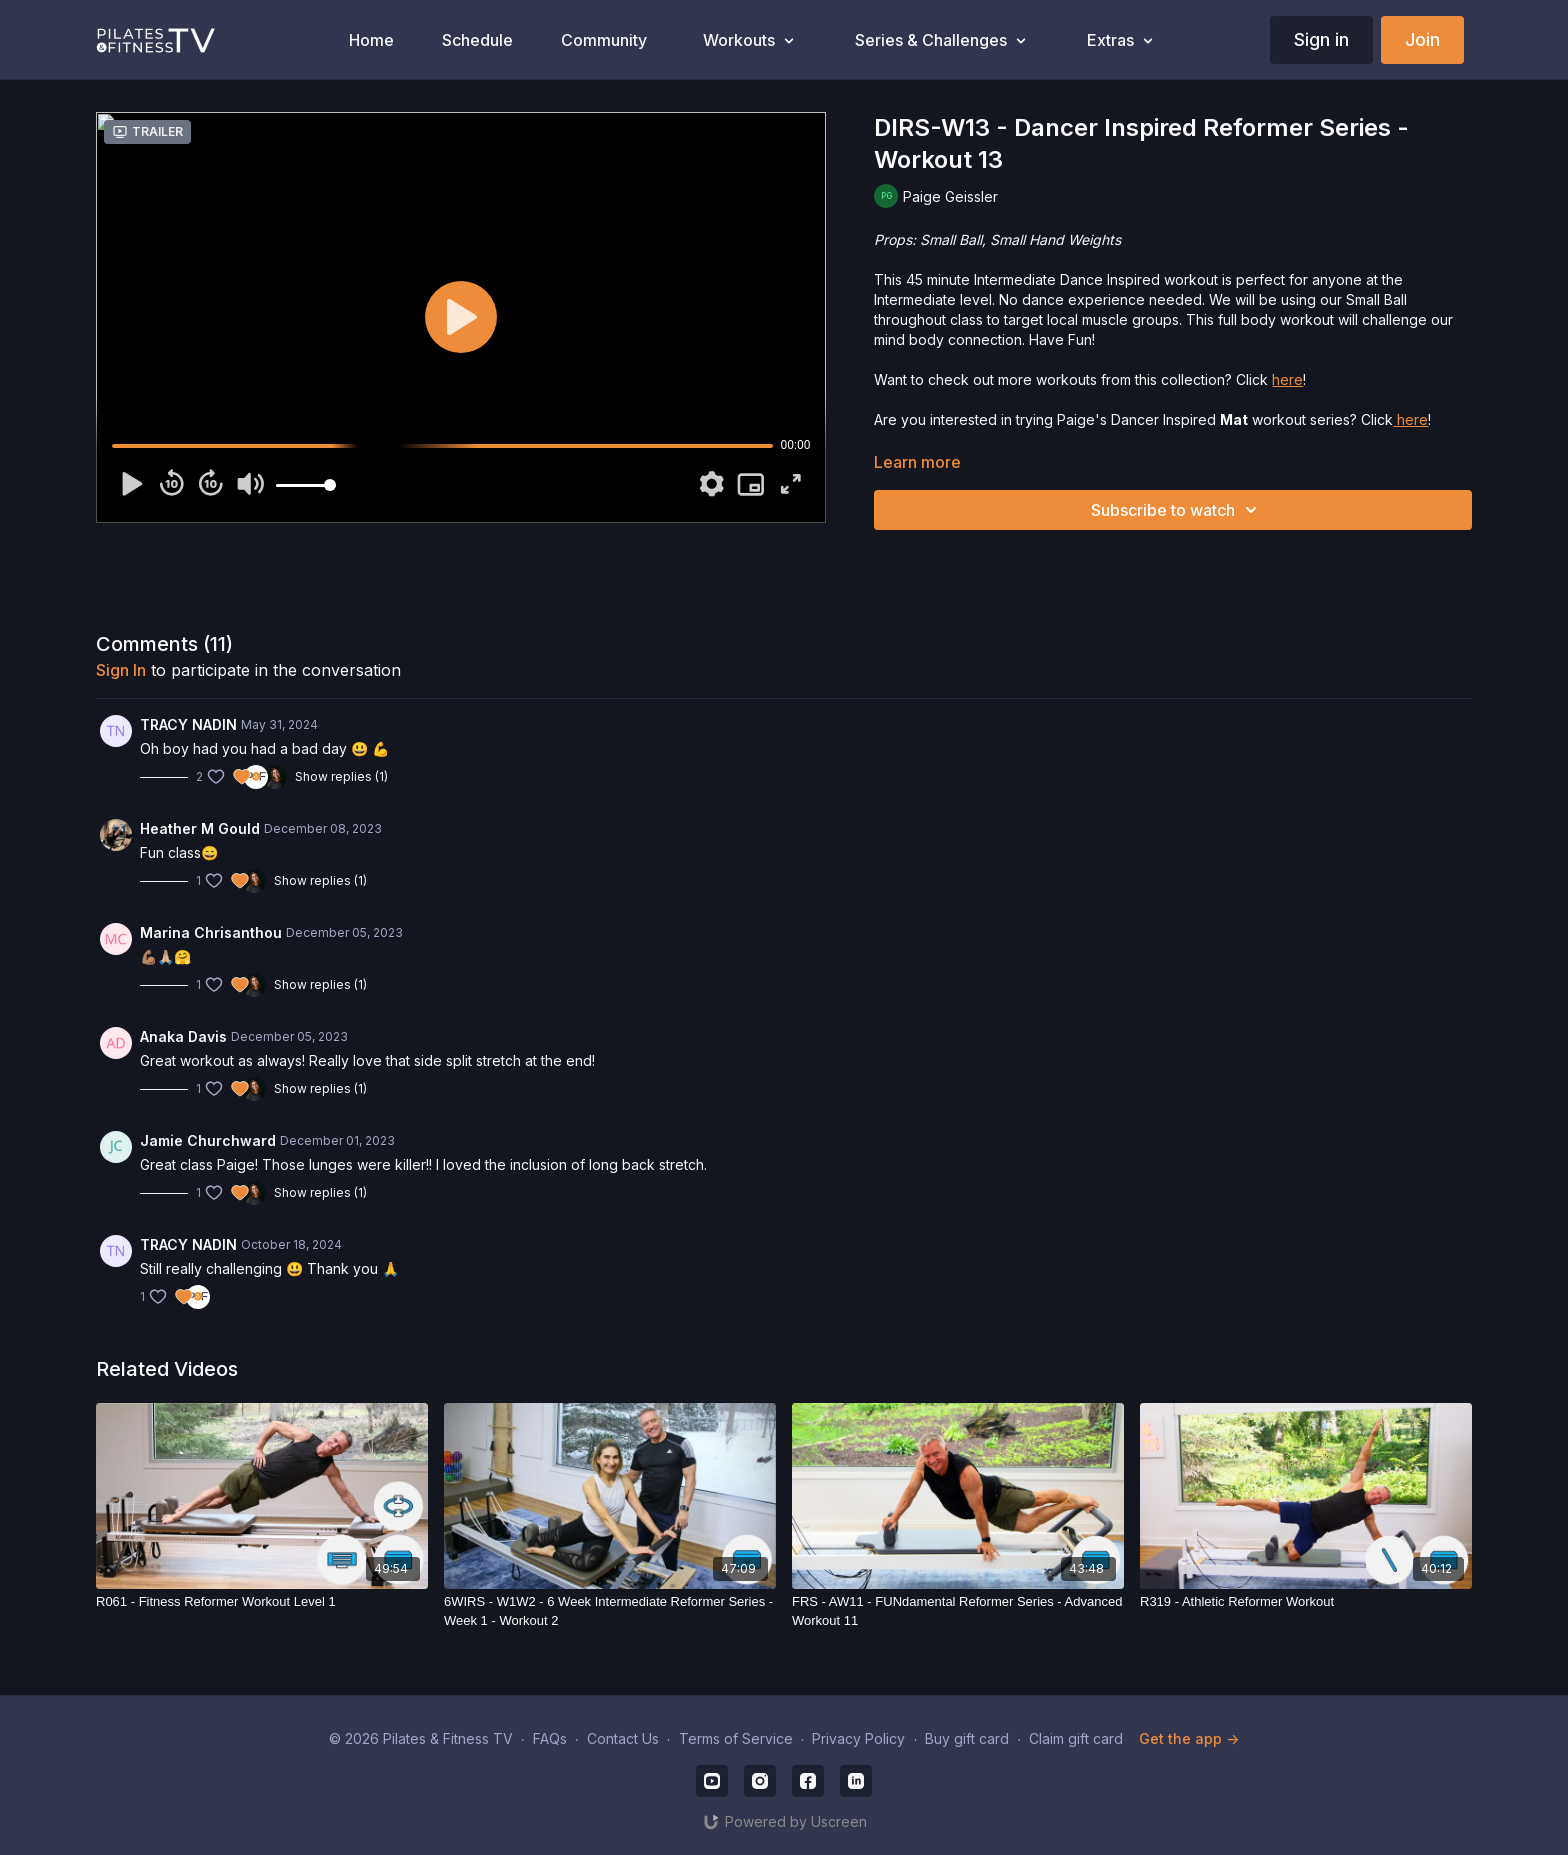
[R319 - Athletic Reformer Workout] (1306, 1602)
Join (1422, 39)
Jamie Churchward (208, 1140)
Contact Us (623, 1738)
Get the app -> (1189, 1738)
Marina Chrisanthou (211, 932)
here (1287, 379)
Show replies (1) (341, 776)
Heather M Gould (200, 828)
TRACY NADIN (188, 724)
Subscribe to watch (1177, 510)
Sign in (1321, 39)
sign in (121, 670)
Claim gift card (1076, 1738)
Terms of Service (736, 1738)
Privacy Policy (858, 1738)
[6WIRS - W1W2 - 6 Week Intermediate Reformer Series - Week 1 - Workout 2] (610, 1611)
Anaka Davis (183, 1036)
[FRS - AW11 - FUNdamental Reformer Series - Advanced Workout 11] (958, 1611)
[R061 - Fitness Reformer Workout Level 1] (262, 1602)
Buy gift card (967, 1738)
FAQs (550, 1738)
